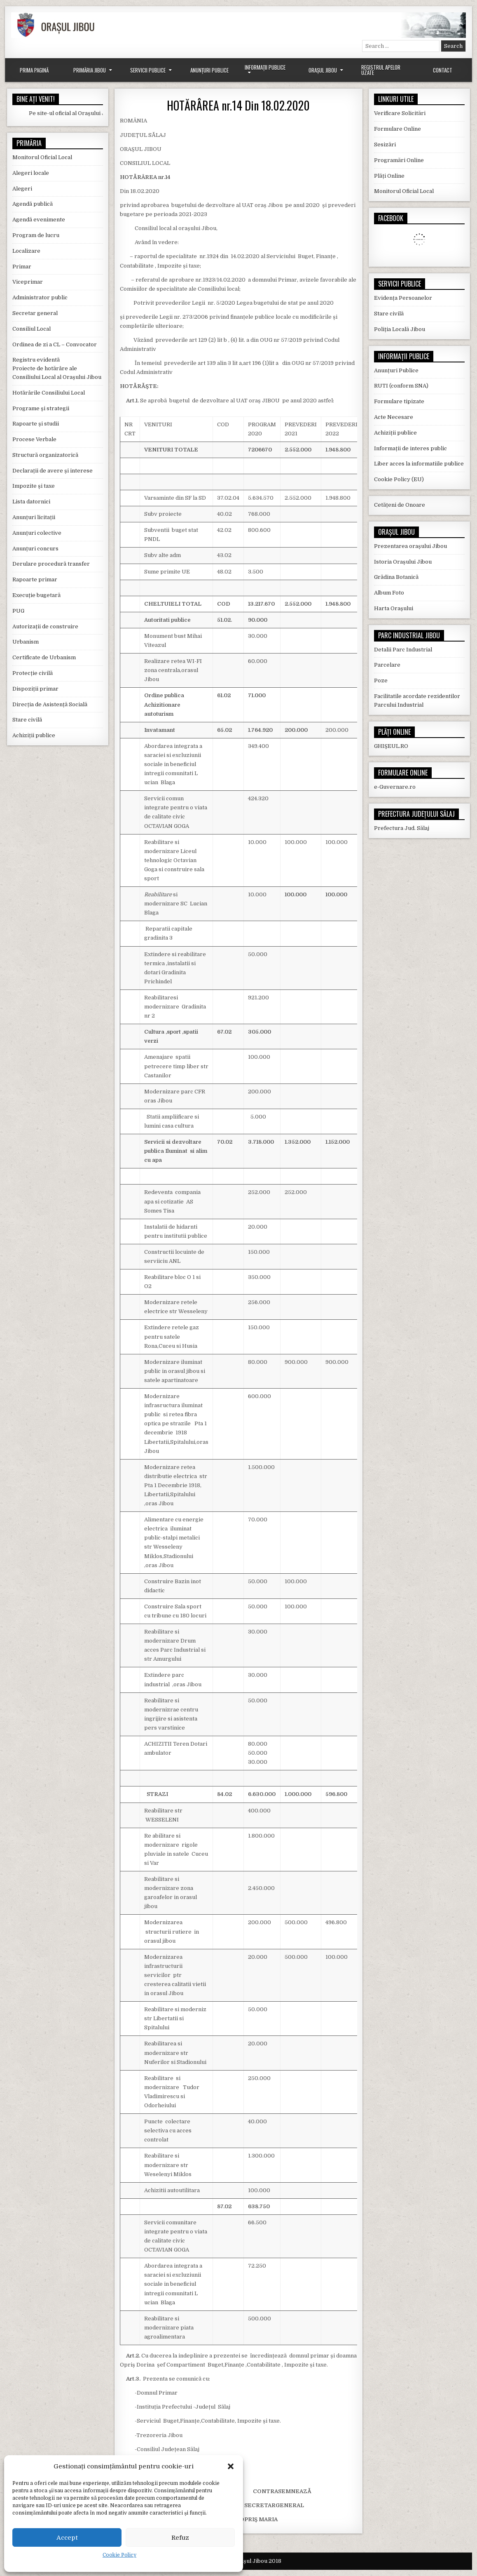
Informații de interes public (410, 448)
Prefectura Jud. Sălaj (401, 828)
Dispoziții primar (35, 689)
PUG (18, 611)
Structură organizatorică (45, 455)
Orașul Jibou (323, 70)
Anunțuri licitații (33, 517)
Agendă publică (32, 204)
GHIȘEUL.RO (391, 746)
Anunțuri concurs (35, 548)
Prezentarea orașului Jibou (410, 546)
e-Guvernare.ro (395, 787)
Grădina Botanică (396, 577)
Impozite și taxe (33, 486)
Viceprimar (27, 282)
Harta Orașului (393, 608)
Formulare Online (397, 129)
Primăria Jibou (89, 70)
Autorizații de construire (45, 626)
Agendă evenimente (38, 219)
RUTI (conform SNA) (401, 386)
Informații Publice (265, 67)
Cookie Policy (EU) (399, 479)
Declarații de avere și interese (52, 471)
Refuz (180, 2537)
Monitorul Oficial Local (42, 157)
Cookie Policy (119, 2555)
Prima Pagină (34, 70)
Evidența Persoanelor (403, 298)
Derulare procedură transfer (51, 564)
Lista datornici (31, 501)
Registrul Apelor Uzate (380, 70)
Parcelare (387, 665)
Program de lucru (35, 235)
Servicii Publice (148, 70)
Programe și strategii (40, 408)
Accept (67, 2537)
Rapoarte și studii (35, 424)
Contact (442, 70)
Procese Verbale (34, 439)
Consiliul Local (31, 329)
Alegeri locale (30, 173)
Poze (381, 680)
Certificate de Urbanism (44, 657)
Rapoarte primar (34, 579)
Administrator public (40, 297)
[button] (231, 2466)
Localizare (26, 251)
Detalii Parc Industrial (403, 649)
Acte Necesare (393, 417)
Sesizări (385, 144)
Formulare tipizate (399, 401)
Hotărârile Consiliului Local (48, 393)
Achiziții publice (33, 735)
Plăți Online (389, 176)
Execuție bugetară (36, 595)
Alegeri (22, 189)
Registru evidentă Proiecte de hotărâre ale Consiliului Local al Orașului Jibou (56, 368)
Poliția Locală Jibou (399, 329)
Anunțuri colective (36, 533)
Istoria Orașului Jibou (403, 562)
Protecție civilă (32, 673)
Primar (21, 266)
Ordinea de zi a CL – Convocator (54, 344)
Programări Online (399, 160)
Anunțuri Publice (209, 70)
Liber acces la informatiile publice (419, 464)
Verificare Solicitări (400, 113)
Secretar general (35, 313)
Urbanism (25, 642)
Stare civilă (27, 720)
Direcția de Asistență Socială (49, 704)
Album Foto (389, 593)
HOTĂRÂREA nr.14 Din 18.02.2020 (238, 105)
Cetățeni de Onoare (399, 505)
